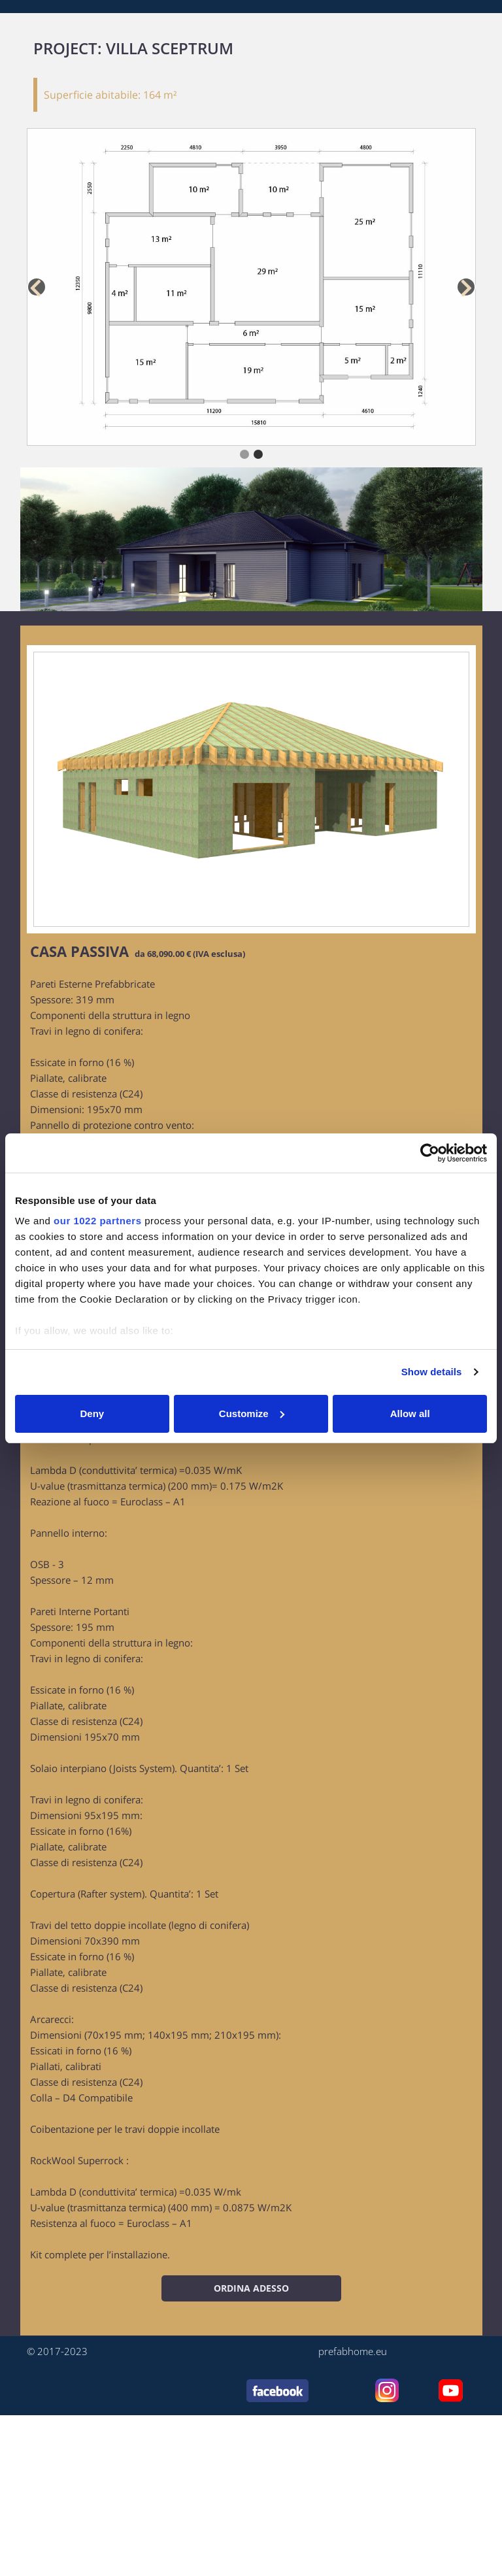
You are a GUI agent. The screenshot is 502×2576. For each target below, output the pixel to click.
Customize (251, 1413)
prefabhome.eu (352, 2351)
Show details (431, 1371)
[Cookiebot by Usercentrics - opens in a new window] (430, 1153)
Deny (92, 1413)
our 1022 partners (97, 1220)
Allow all (410, 1413)
